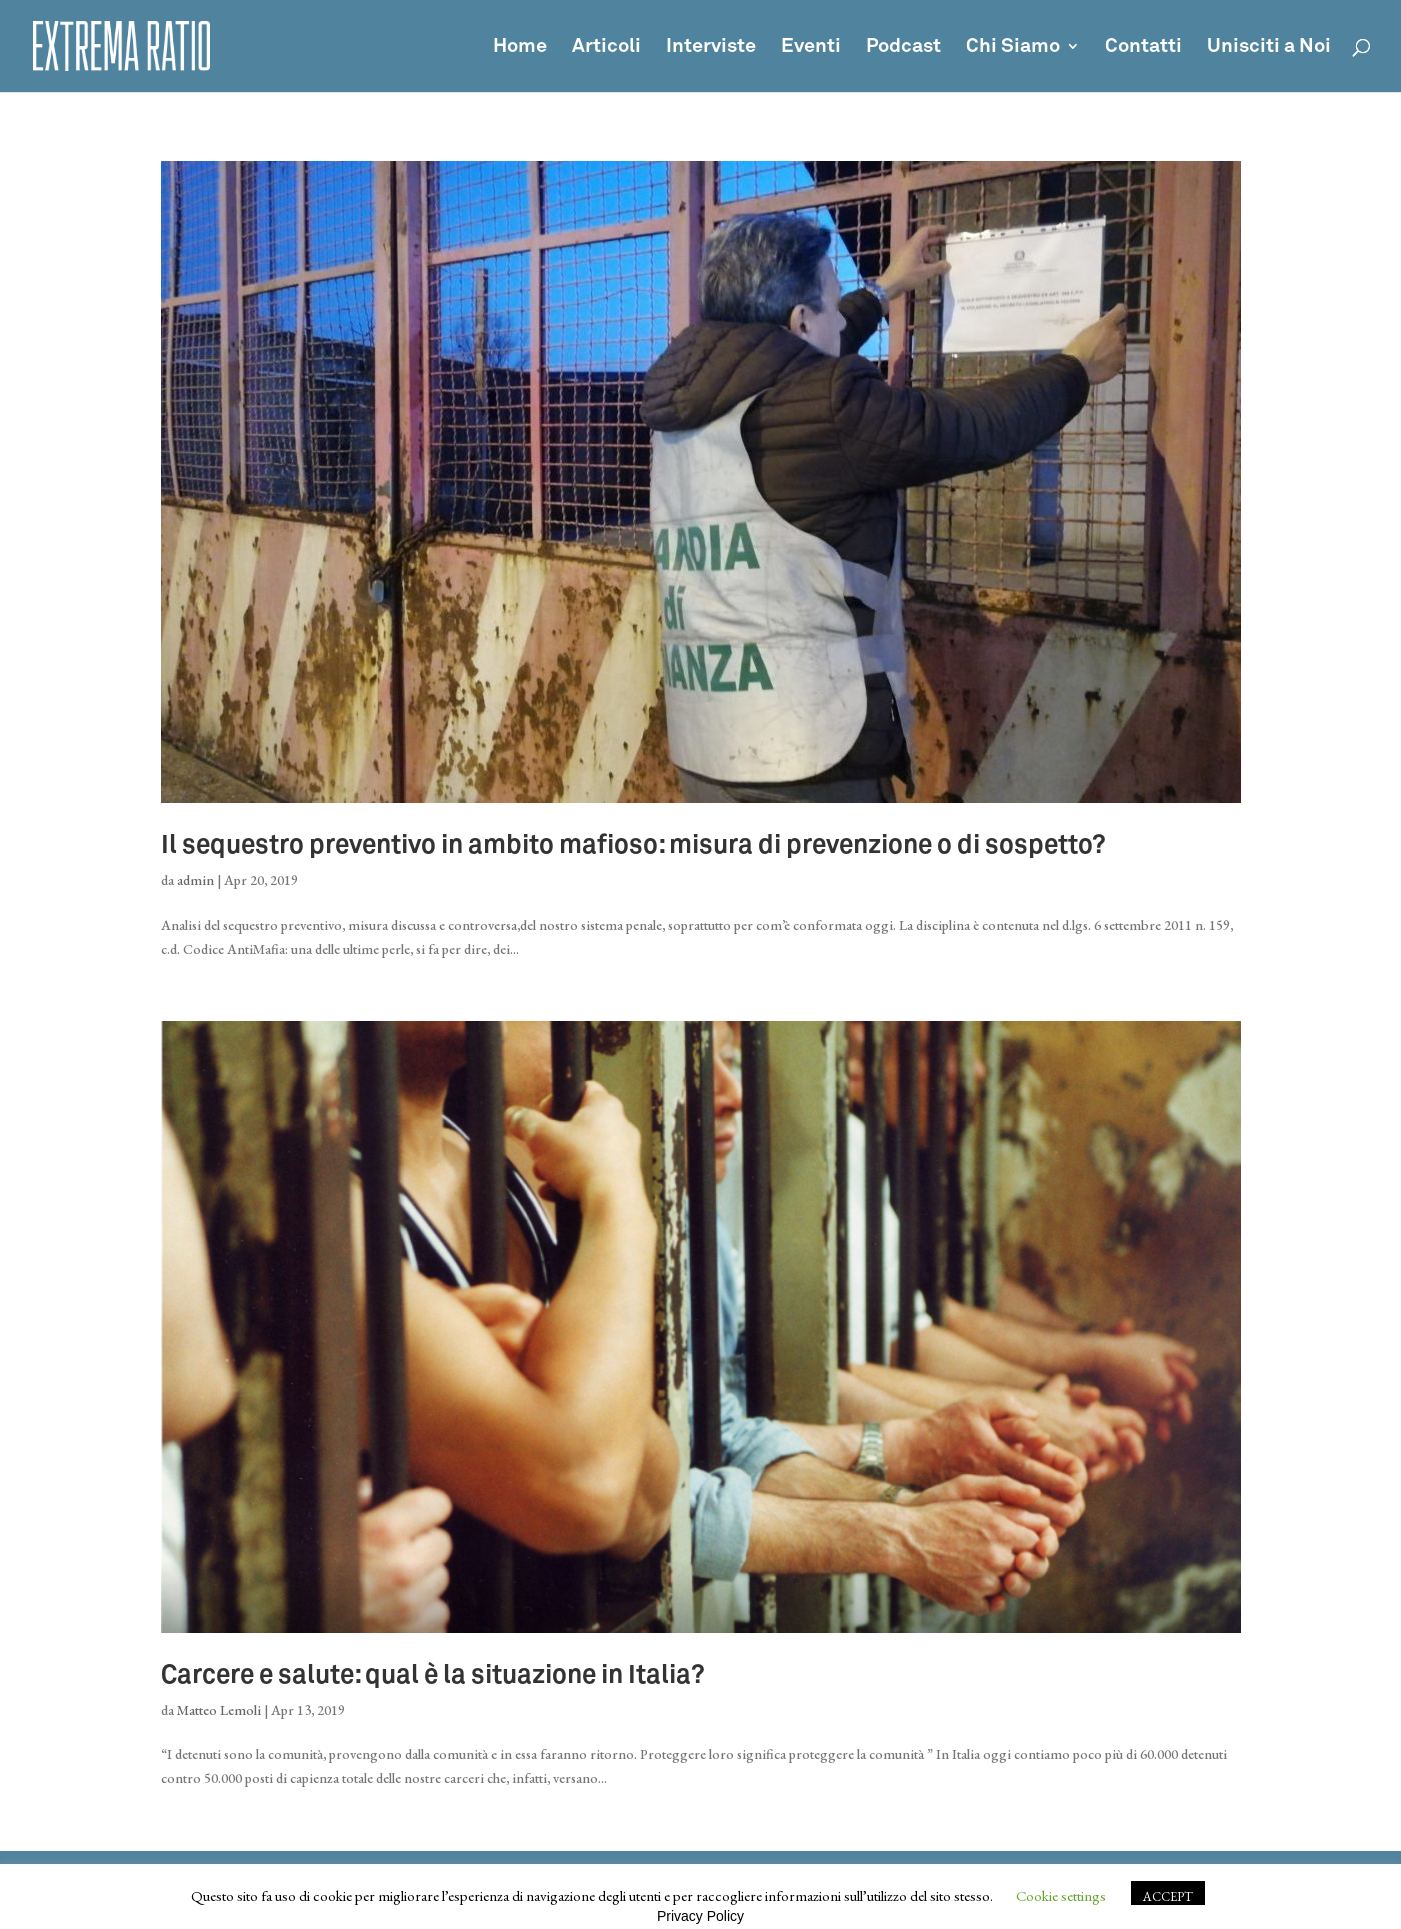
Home (520, 47)
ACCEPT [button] (1168, 1896)
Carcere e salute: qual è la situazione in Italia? (433, 1676)
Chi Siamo (1013, 47)
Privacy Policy (700, 1916)
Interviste (711, 47)
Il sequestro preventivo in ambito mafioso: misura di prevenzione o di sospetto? (633, 846)
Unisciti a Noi (1269, 47)
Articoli (606, 47)
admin (195, 880)
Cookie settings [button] (1061, 1895)
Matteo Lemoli (219, 1710)
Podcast (903, 47)
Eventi (811, 47)
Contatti (1143, 47)
